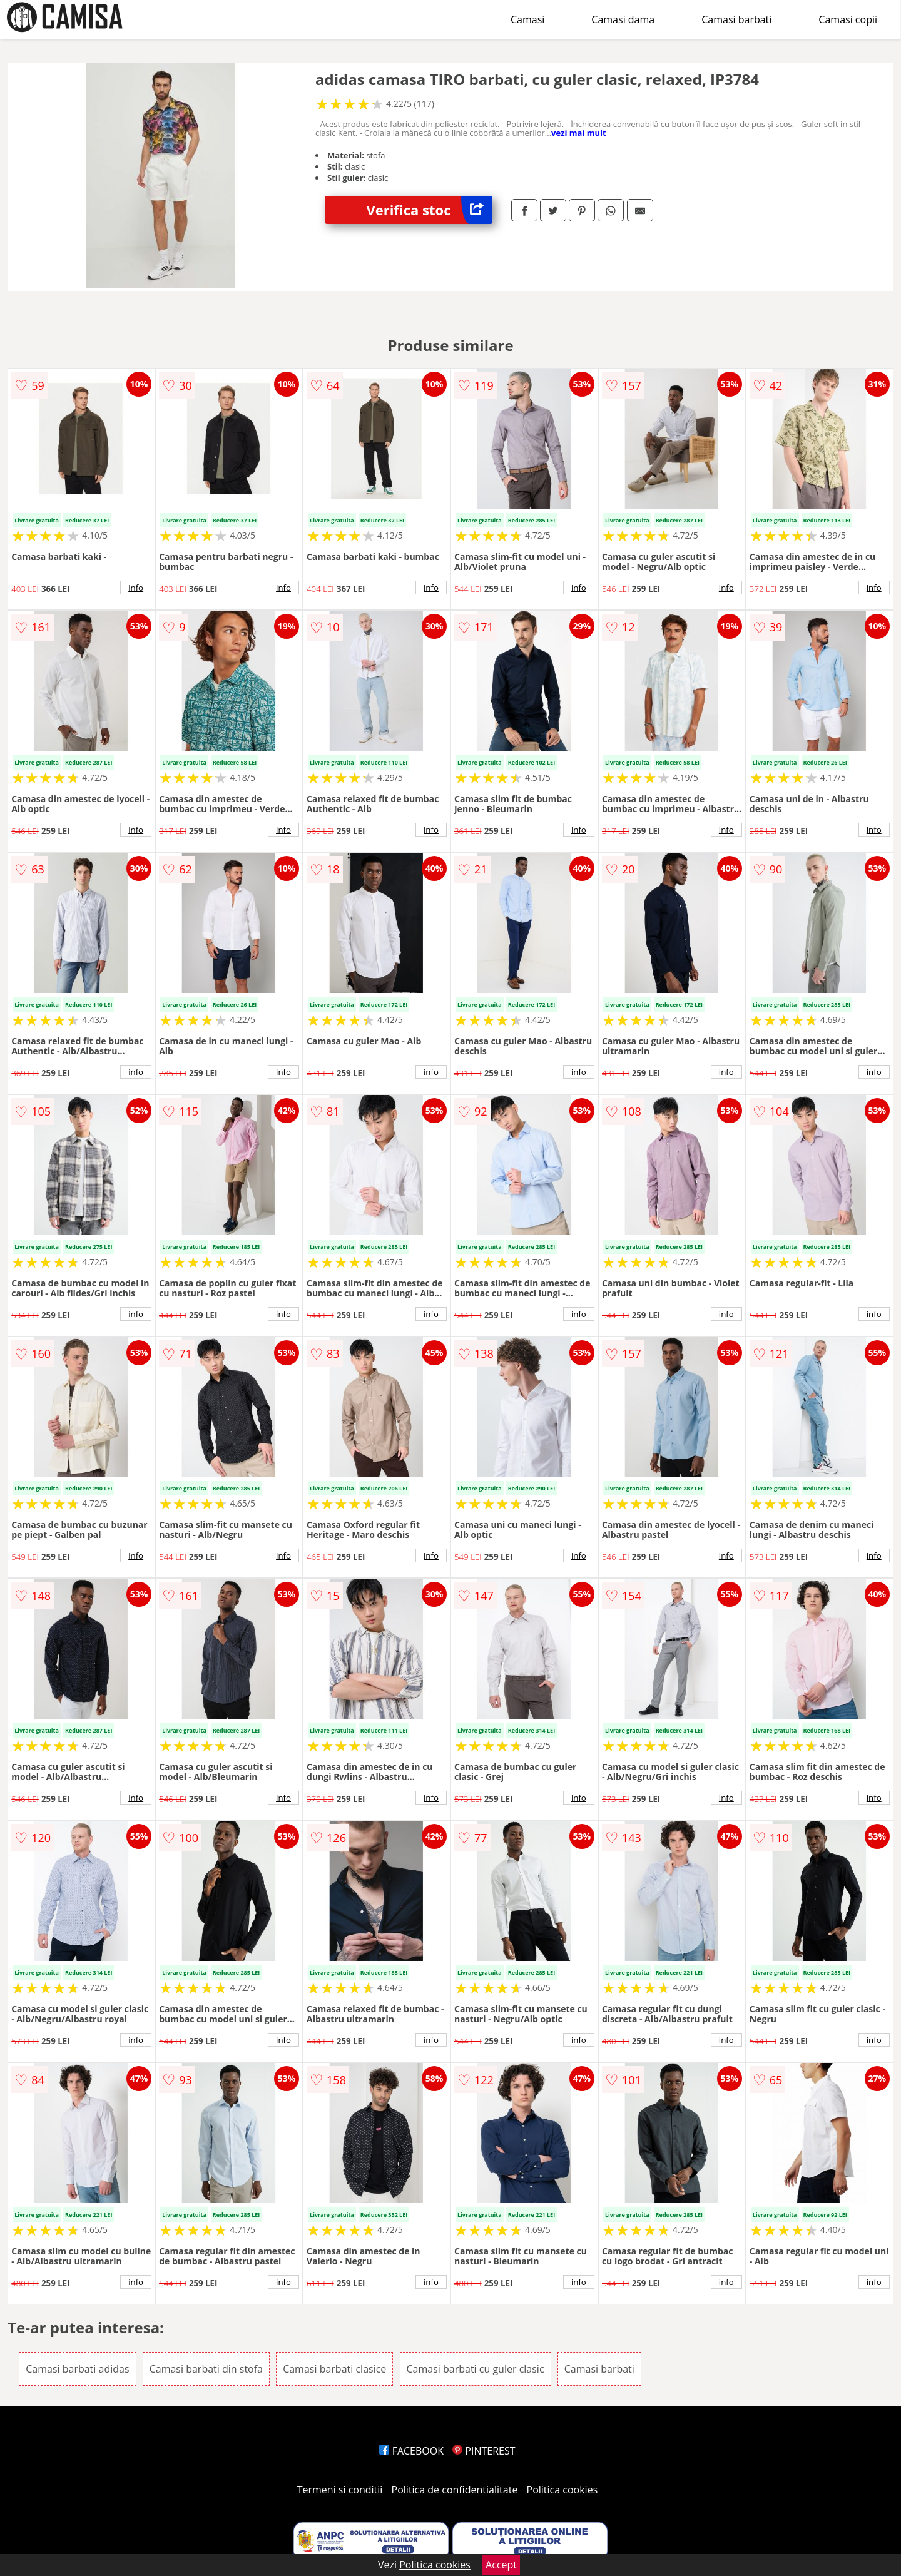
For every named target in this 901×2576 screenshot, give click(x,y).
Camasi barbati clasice (334, 2369)
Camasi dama (622, 19)
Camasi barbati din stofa (206, 2369)
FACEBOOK (411, 2451)
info (135, 587)
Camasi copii (847, 19)
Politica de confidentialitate (455, 2490)
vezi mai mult (578, 132)
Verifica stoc (429, 210)
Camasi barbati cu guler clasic (475, 2369)
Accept (501, 2565)
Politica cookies (562, 2490)
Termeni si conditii (340, 2490)
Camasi (527, 19)
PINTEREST (483, 2451)
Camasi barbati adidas (77, 2369)
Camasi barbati (736, 19)
